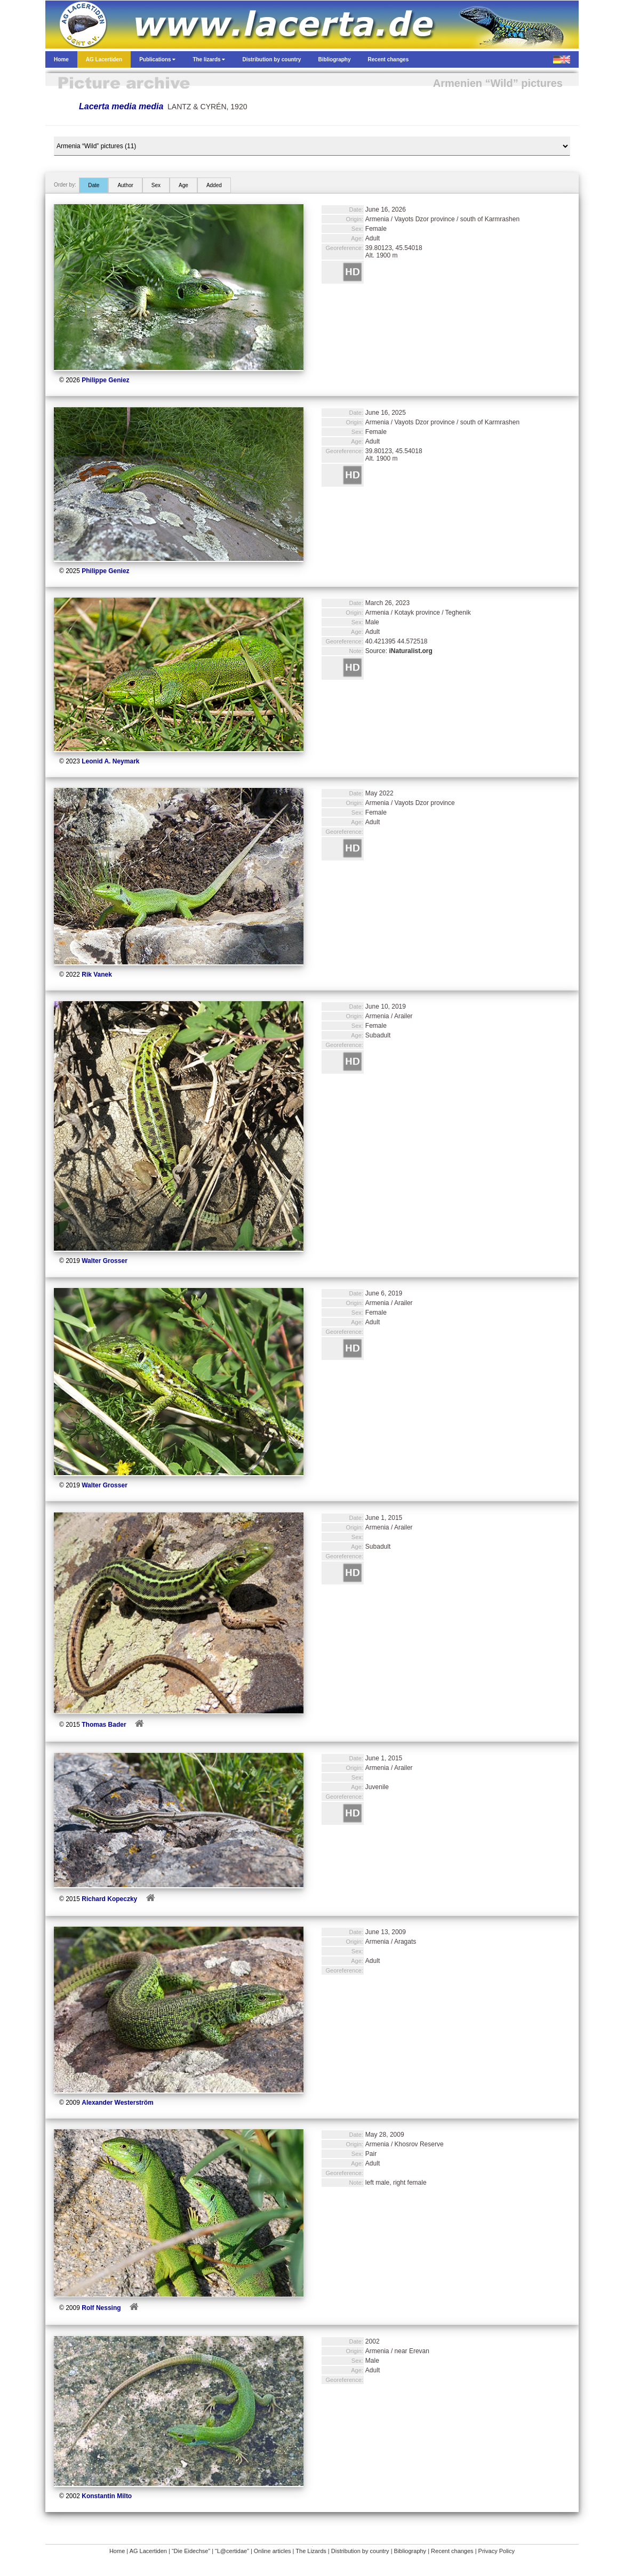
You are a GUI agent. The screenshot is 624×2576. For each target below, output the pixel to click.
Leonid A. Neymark (110, 761)
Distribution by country (360, 2551)
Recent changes (452, 2551)
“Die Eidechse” (191, 2551)
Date (93, 185)
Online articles (272, 2551)
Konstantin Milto (107, 2496)
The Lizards (310, 2551)
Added (214, 185)
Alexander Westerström (118, 2102)
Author (125, 185)
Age (183, 185)
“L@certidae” (232, 2551)
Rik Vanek (97, 974)
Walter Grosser (104, 1261)
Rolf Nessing (101, 2308)
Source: (399, 651)
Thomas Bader (104, 1724)
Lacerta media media (121, 106)
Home (117, 2551)
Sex (156, 185)
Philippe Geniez (105, 380)
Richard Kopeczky (109, 1899)
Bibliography (410, 2551)
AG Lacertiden (148, 2551)
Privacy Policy (496, 2551)
